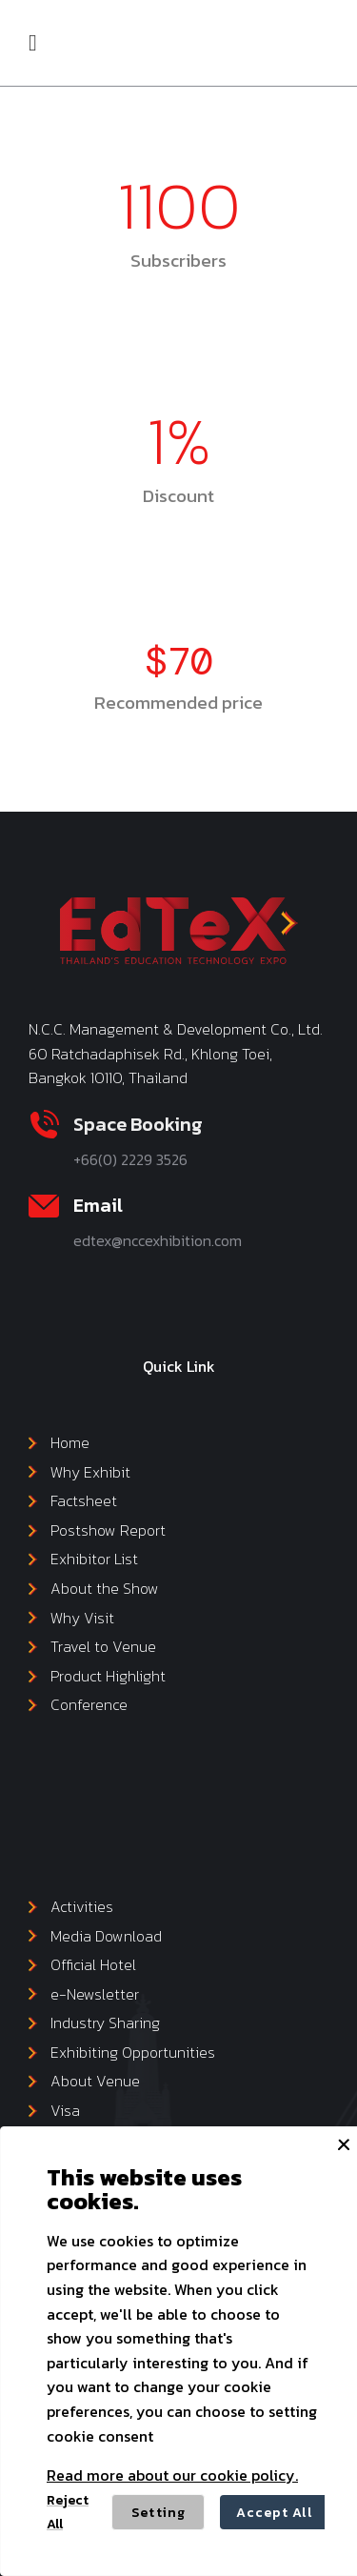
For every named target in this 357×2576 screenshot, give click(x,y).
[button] (33, 43)
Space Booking (138, 1124)
